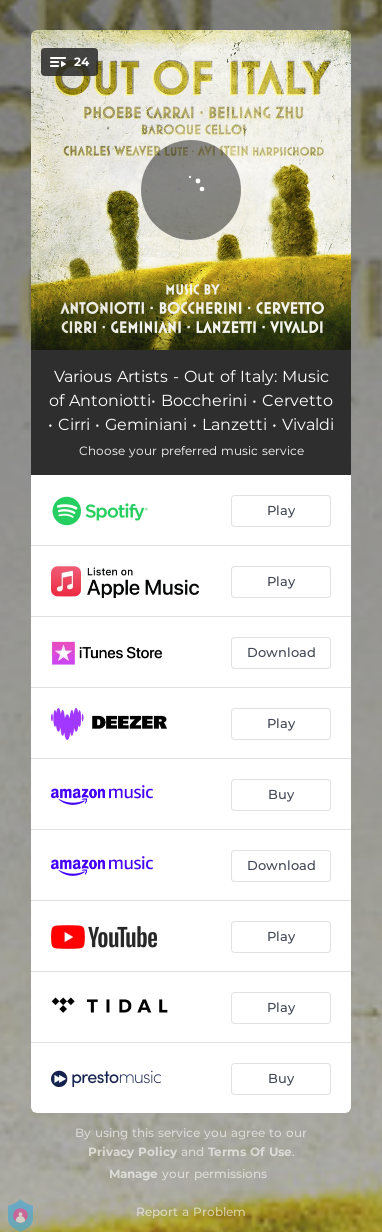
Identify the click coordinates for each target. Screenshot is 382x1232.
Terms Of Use (250, 1151)
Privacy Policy (132, 1151)
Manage (133, 1173)
